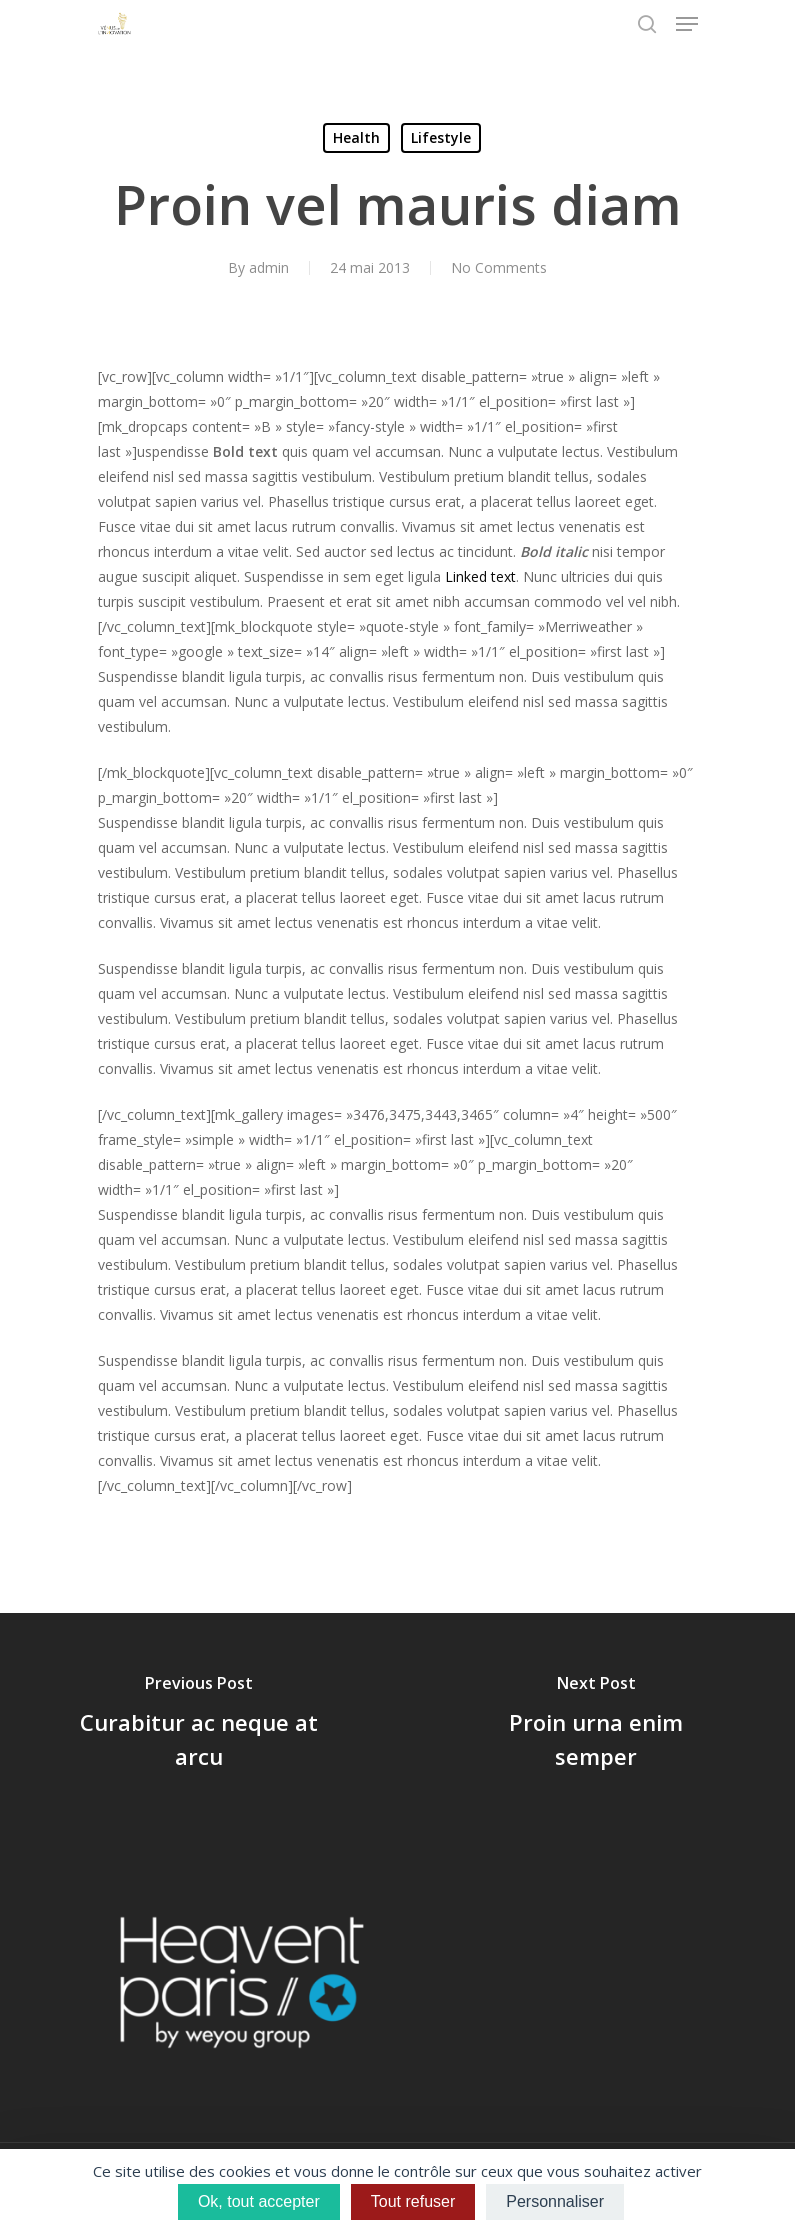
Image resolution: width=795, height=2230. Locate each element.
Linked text (480, 576)
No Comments (499, 267)
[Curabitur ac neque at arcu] (199, 1725)
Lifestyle (441, 137)
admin (269, 267)
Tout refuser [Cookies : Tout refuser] (413, 2201)
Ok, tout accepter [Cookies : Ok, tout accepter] (259, 2201)
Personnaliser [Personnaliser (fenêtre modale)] (555, 2201)
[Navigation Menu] (687, 24)
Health (356, 137)
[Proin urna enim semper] (597, 1725)
